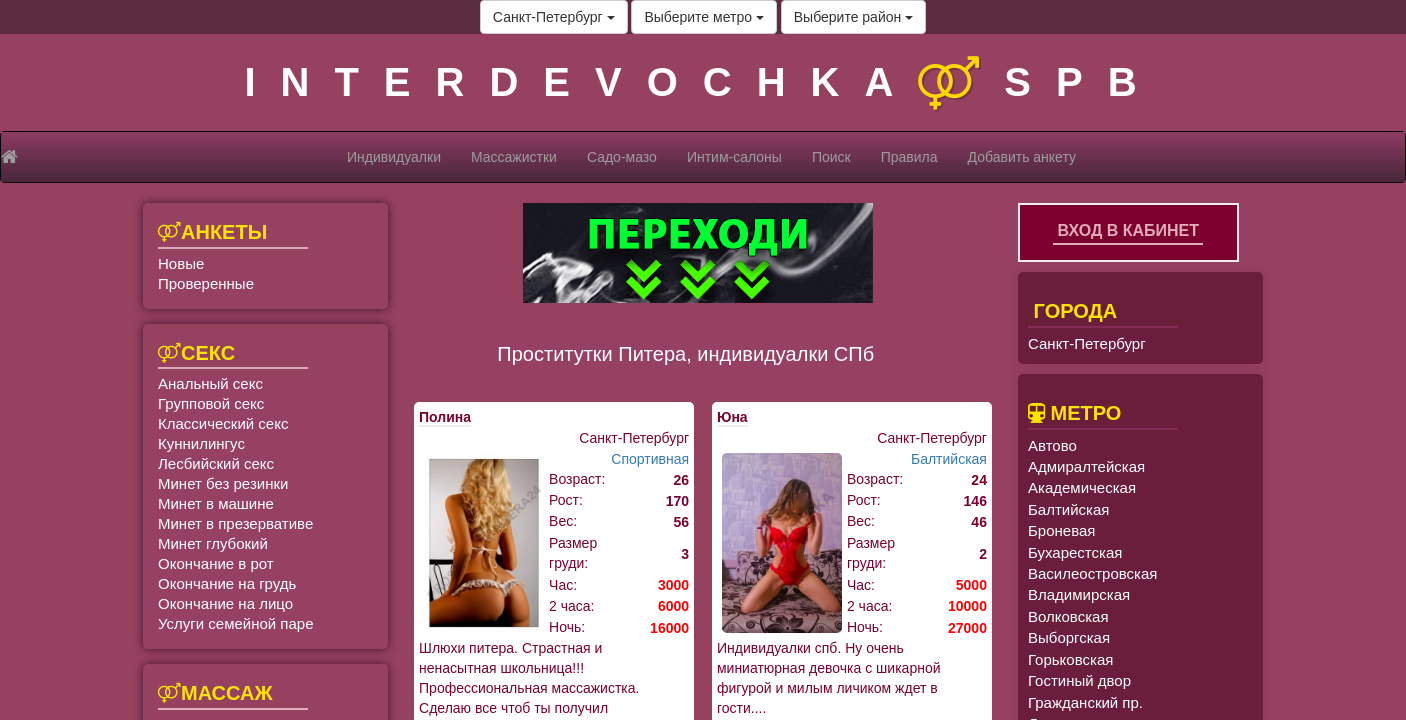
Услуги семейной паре (236, 623)
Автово (1052, 445)
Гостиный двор (1079, 680)
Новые (181, 263)
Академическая (1082, 487)
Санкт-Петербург (554, 17)
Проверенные (206, 283)
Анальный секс (210, 383)
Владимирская (1079, 594)
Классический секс (223, 423)
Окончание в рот (216, 563)
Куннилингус (201, 443)
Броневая (1061, 530)
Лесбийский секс (216, 463)
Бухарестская (1075, 552)
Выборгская (1069, 637)
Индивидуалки (394, 157)
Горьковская (1070, 659)
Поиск (831, 157)
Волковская (1068, 616)
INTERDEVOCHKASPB (702, 82)
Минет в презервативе (235, 523)
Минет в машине (216, 503)
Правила (909, 157)
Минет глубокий (213, 543)
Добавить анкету (1022, 157)
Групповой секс (211, 403)
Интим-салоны (734, 157)
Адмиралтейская (1086, 466)
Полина (445, 417)
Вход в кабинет (1128, 230)
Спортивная (650, 459)
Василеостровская (1092, 573)
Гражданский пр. (1085, 702)
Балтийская (949, 459)
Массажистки (514, 157)
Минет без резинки (223, 483)
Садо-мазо (622, 157)
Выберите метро (703, 17)
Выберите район (853, 17)
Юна (732, 417)
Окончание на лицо (225, 603)
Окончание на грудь (227, 583)
